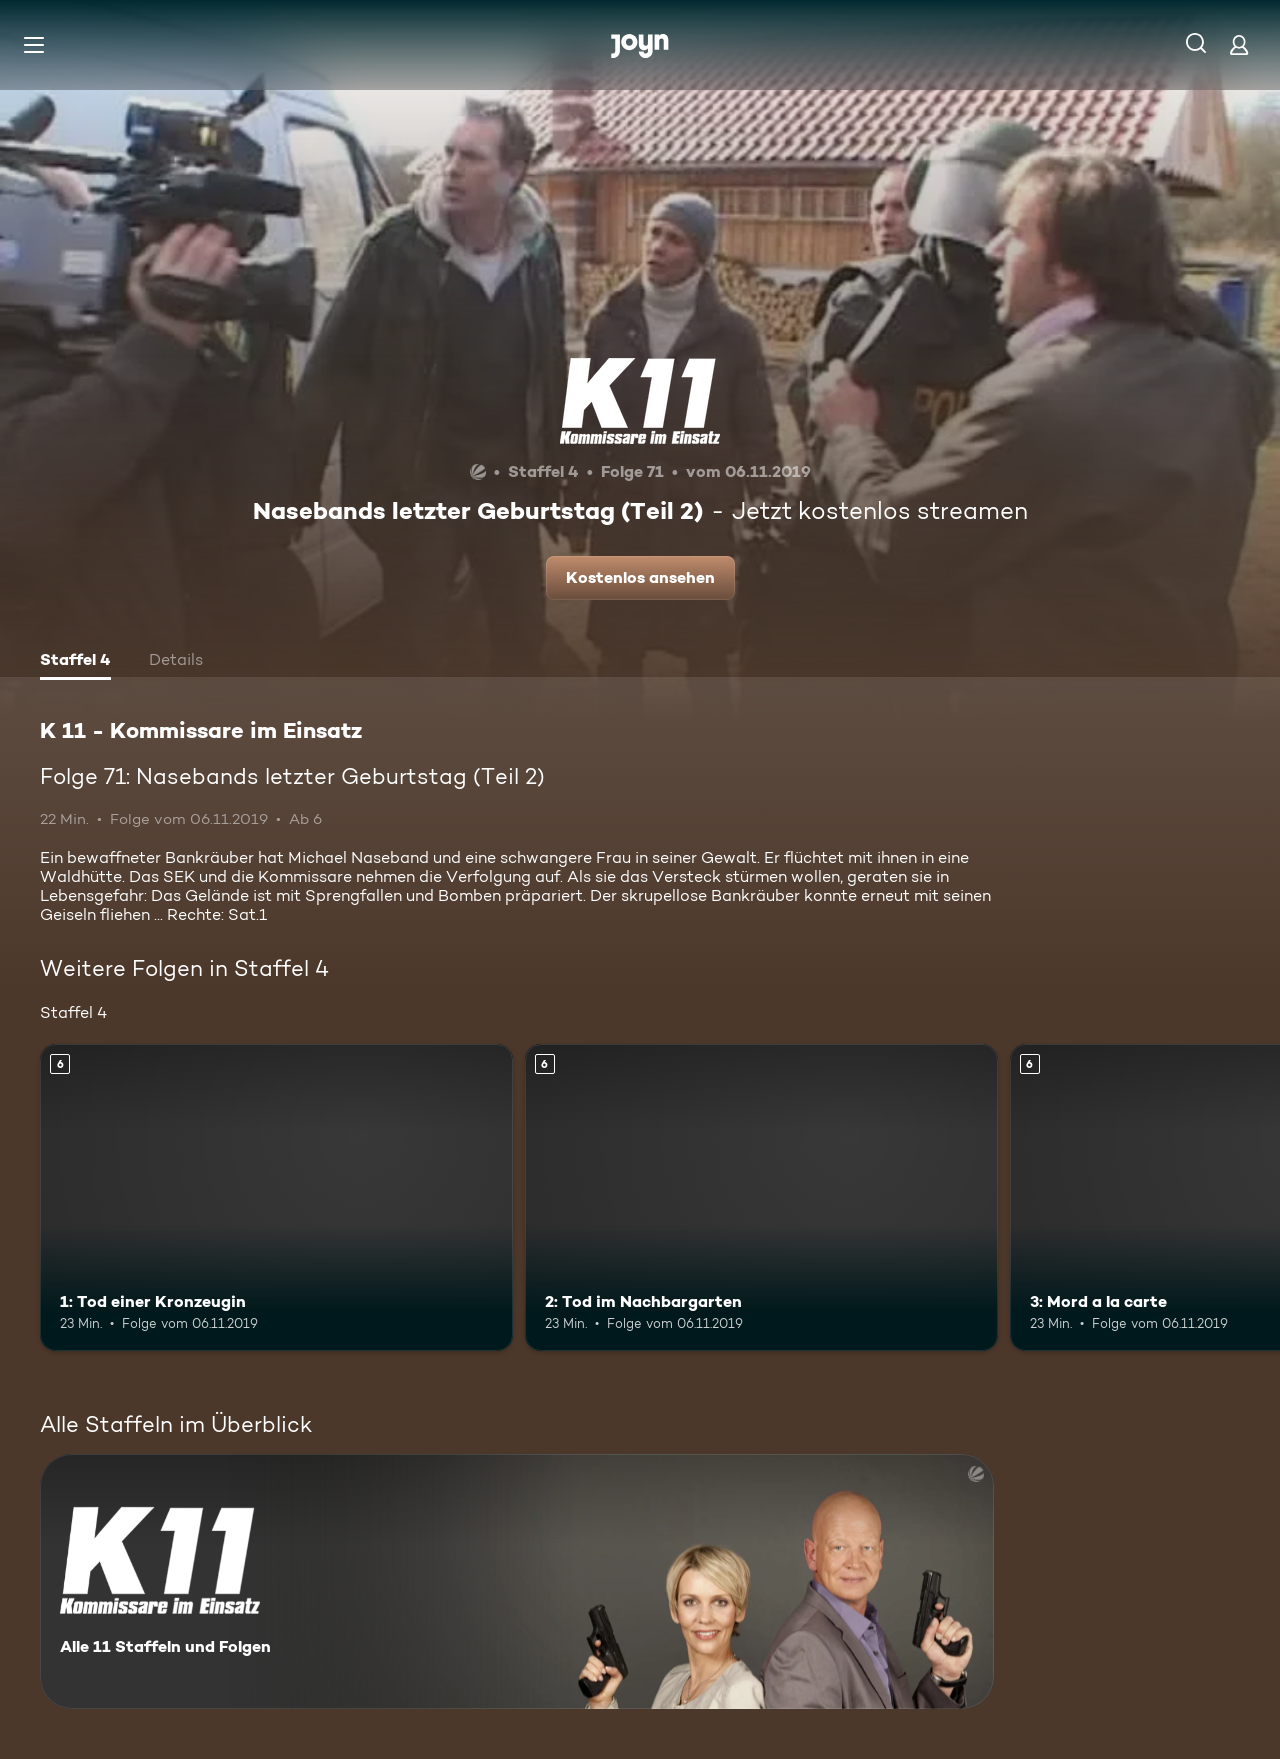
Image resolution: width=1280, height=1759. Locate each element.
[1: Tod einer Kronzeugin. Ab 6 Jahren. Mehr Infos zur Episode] (276, 1197)
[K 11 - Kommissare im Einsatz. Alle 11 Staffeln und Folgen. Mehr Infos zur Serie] (517, 1581)
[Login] (1239, 44)
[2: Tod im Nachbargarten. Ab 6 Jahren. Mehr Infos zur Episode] (761, 1197)
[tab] (75, 662)
